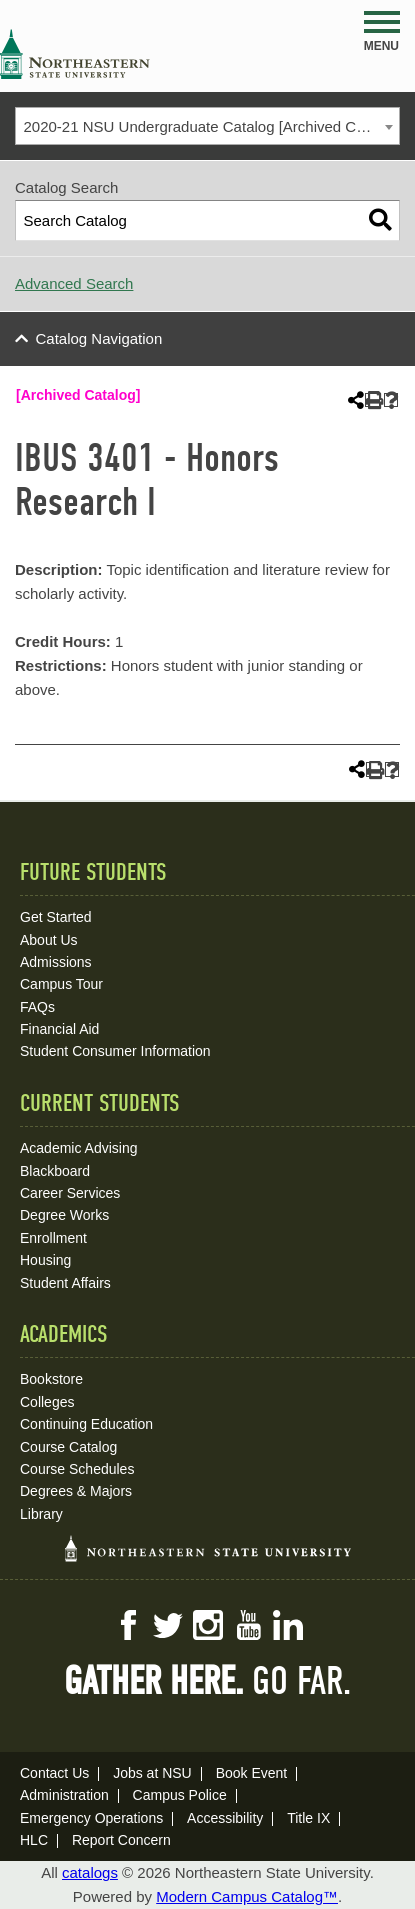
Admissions (56, 962)
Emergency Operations (91, 1818)
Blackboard (55, 1171)
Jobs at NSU (152, 1773)
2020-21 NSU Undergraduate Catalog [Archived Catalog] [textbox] (212, 126)
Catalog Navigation (99, 338)
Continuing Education (86, 1424)
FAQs (37, 1007)
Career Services (70, 1193)
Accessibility (225, 1818)
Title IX (308, 1818)
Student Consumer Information (115, 1051)
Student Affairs (65, 1283)
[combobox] (207, 126)
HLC (34, 1840)
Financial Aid (59, 1029)
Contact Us (54, 1773)
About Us (49, 940)
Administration (64, 1795)
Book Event (252, 1773)
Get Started (56, 917)
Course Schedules (77, 1469)
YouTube (248, 1625)
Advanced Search (74, 283)
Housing (45, 1260)
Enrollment (53, 1238)
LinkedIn (288, 1625)
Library (41, 1514)
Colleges (47, 1402)
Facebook (128, 1625)
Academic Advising (79, 1148)
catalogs (90, 1872)
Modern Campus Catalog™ (247, 1896)
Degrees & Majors (76, 1491)
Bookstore (51, 1379)
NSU (75, 54)
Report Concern (121, 1840)
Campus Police (180, 1795)
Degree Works (64, 1215)
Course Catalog (68, 1447)
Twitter (168, 1625)
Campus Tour (61, 984)
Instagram (208, 1625)
